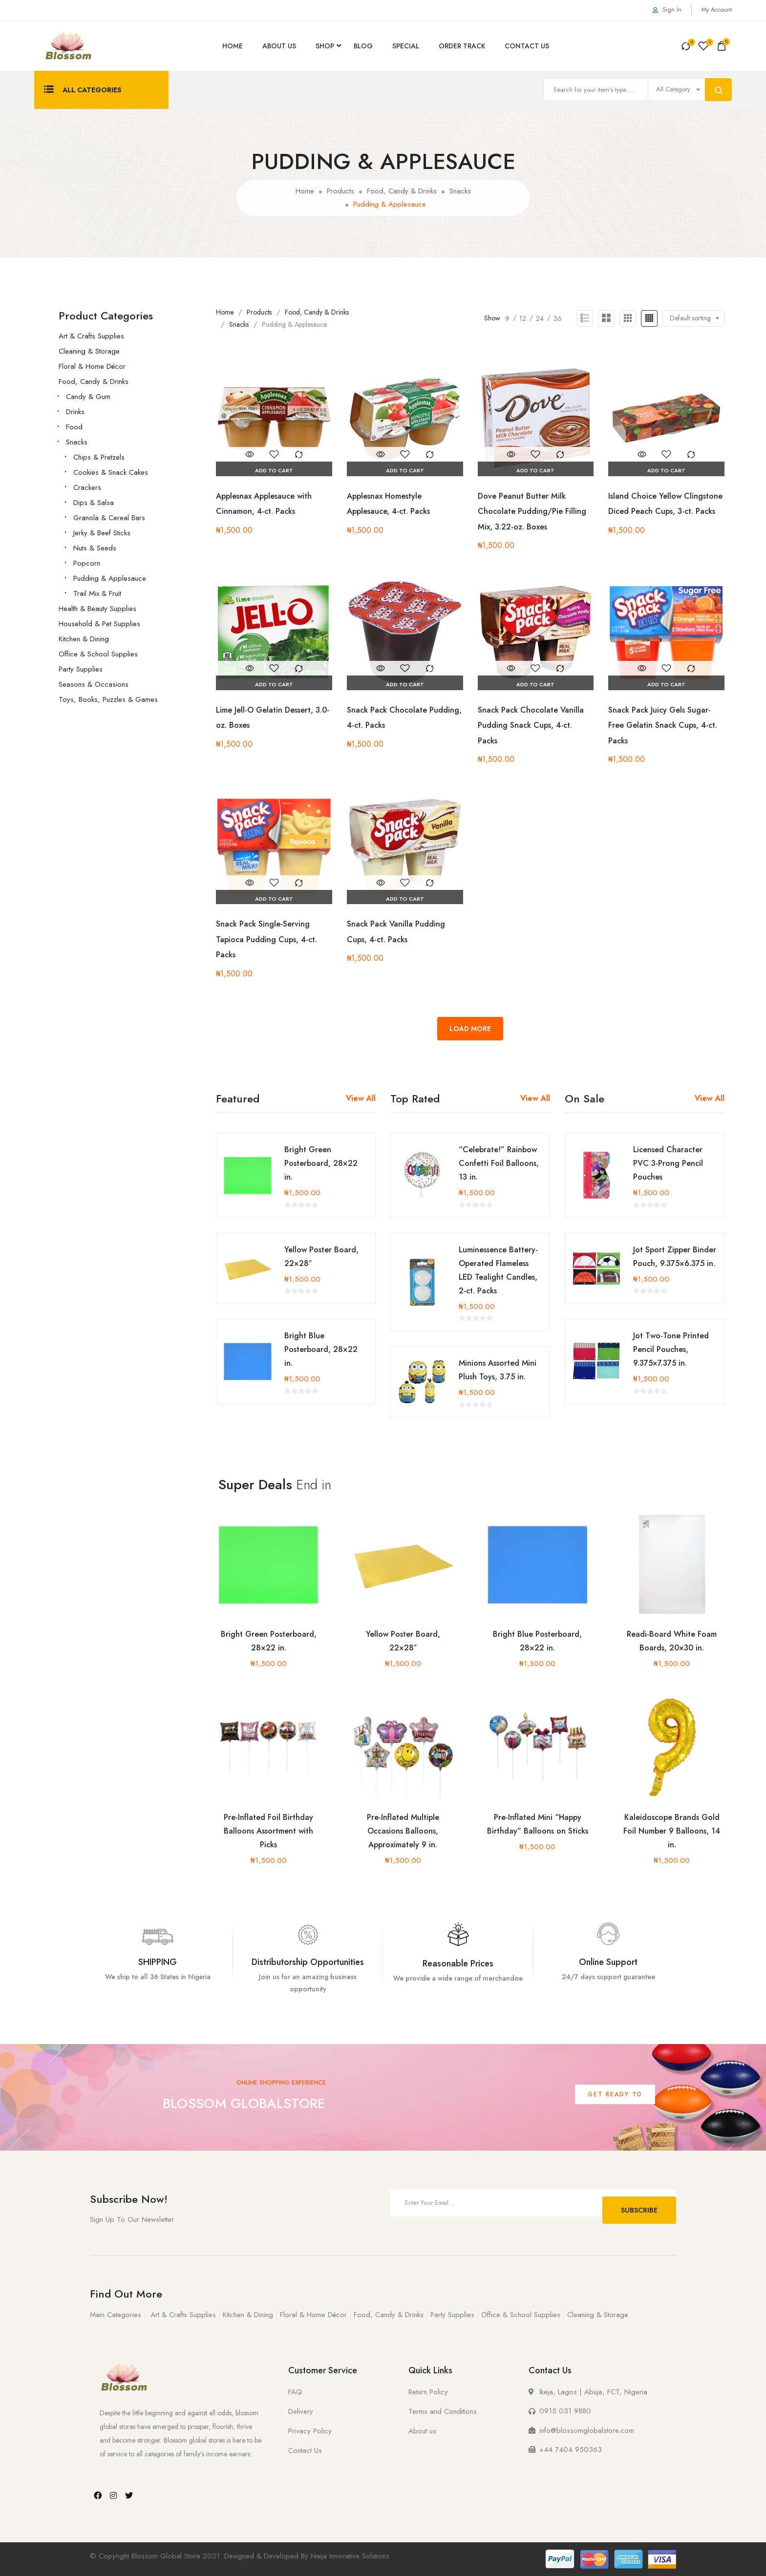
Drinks (75, 411)
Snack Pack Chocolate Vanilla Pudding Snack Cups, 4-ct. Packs (535, 725)
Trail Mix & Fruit (97, 593)
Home (232, 46)
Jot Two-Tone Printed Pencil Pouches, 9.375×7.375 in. (669, 1335)
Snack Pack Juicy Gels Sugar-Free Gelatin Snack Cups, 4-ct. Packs (664, 725)
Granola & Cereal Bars (109, 517)
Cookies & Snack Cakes (110, 472)
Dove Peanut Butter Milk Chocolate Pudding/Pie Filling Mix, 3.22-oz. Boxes (536, 511)
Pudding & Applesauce (109, 578)
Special (405, 46)
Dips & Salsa (93, 502)
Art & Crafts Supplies (91, 336)
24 (540, 318)
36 (557, 318)
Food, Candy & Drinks (93, 381)
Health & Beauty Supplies (97, 608)
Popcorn (86, 563)
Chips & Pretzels (99, 457)
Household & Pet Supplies (99, 623)
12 (522, 318)
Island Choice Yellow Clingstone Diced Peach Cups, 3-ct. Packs (654, 511)
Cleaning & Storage (89, 351)
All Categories (83, 90)
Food (74, 427)
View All (361, 1098)
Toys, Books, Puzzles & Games (108, 699)
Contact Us (527, 46)
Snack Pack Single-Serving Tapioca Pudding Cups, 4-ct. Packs (272, 939)
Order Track (462, 46)
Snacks (76, 442)
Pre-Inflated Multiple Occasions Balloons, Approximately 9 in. (403, 1831)
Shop (325, 46)
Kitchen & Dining (84, 638)
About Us (279, 46)
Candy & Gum (88, 396)
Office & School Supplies (98, 654)
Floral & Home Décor (92, 366)
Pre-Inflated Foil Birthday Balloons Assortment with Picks (268, 1831)
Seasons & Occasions (93, 684)
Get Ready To (615, 2094)
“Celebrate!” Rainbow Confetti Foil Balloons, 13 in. (497, 1163)
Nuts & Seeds (94, 548)
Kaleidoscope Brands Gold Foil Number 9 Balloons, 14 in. (671, 1831)
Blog (363, 46)
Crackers (87, 487)
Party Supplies (81, 669)
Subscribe (639, 2203)
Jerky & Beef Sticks (101, 533)
